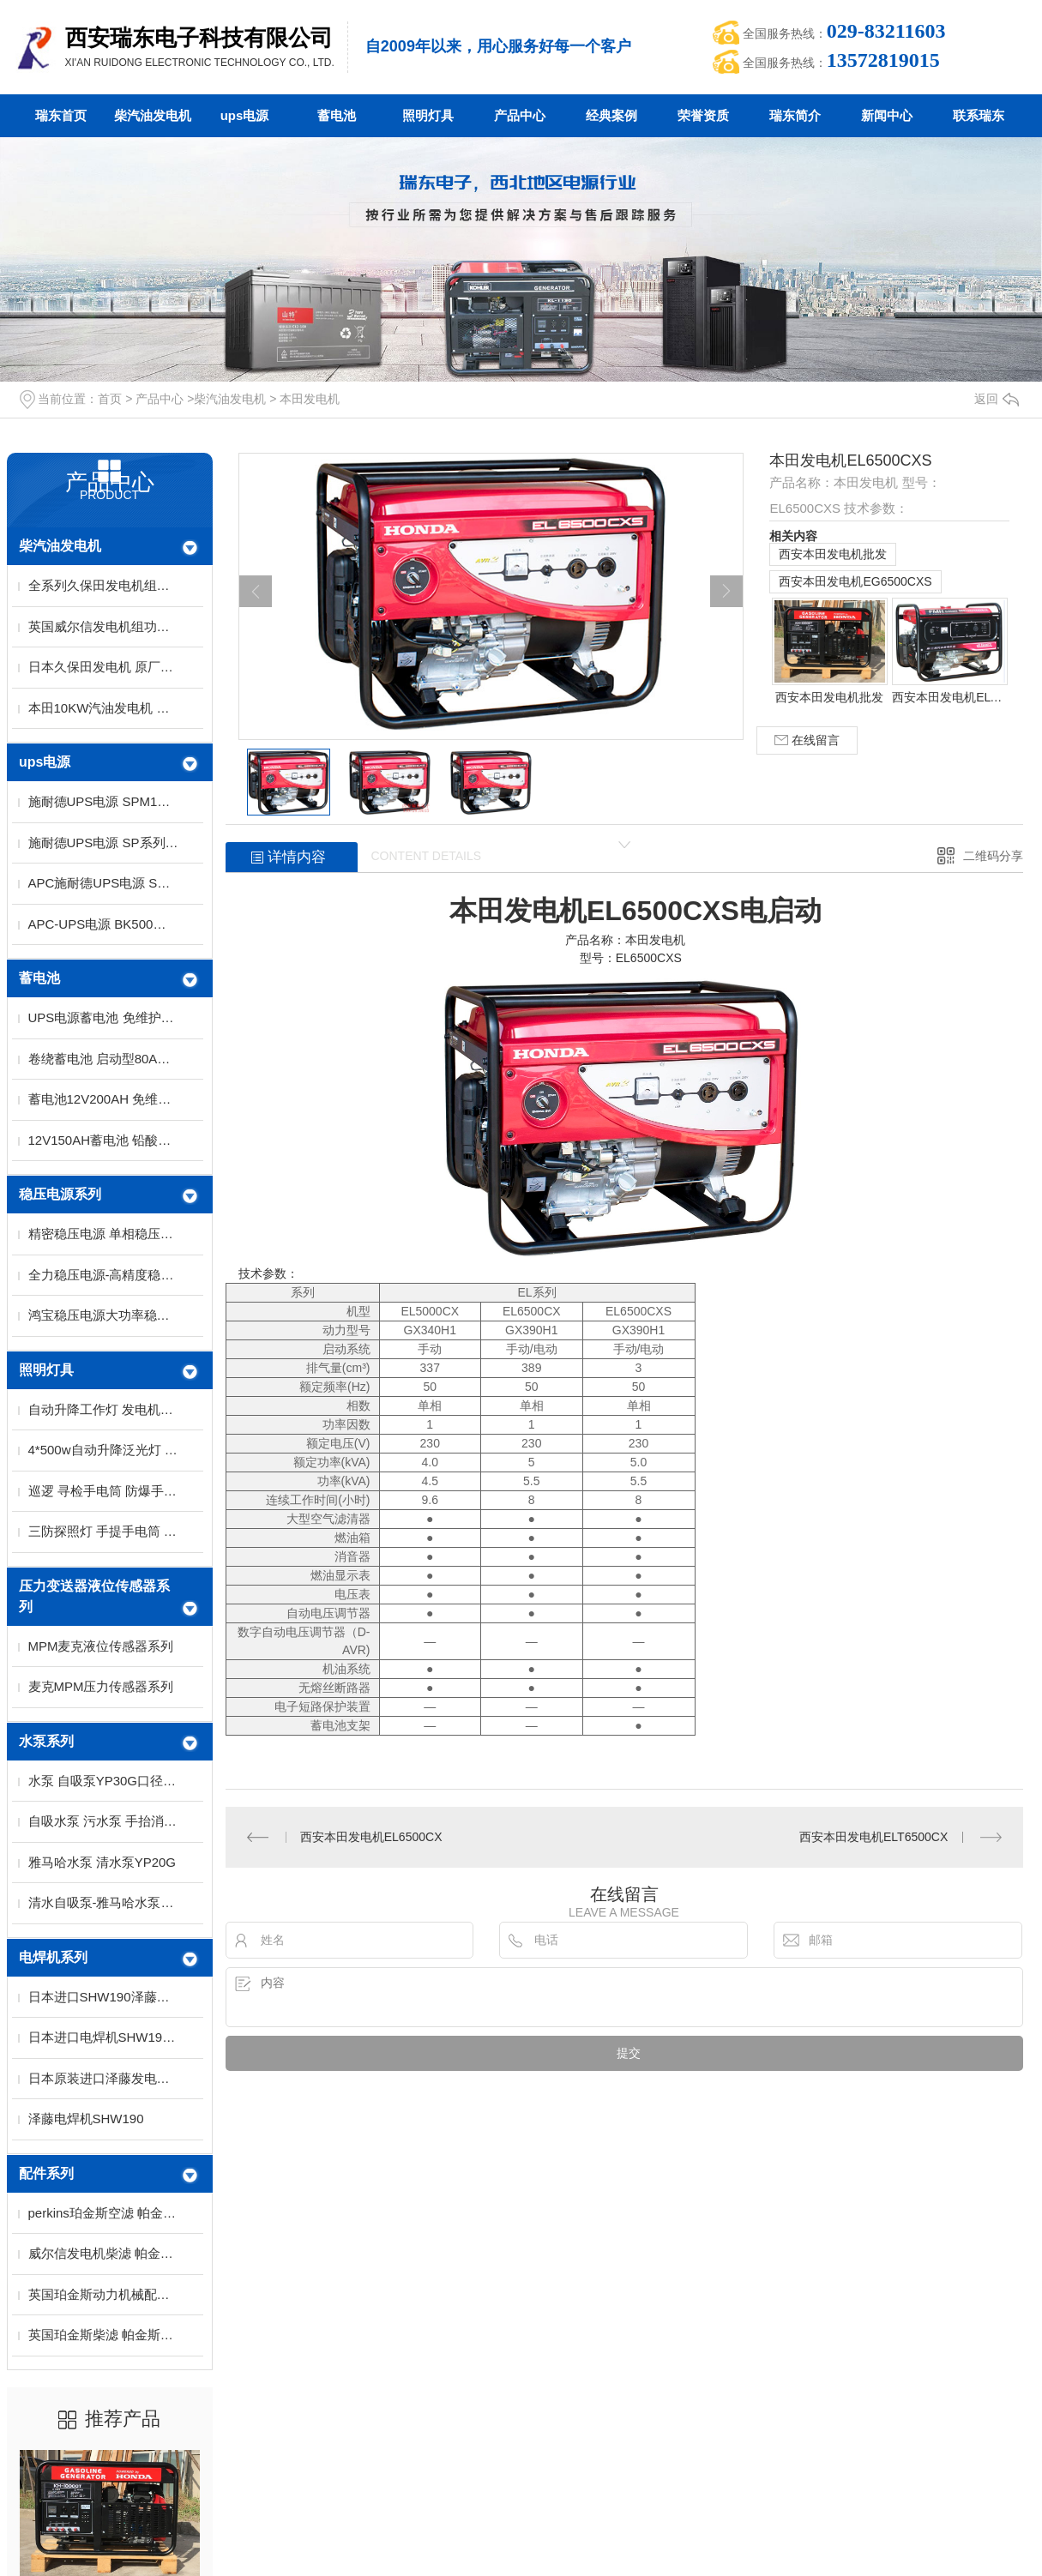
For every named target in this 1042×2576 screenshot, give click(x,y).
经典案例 (611, 115)
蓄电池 (336, 115)
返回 (996, 399)
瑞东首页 (61, 115)
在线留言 (807, 740)
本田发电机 (310, 399)
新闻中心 (887, 115)
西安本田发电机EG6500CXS (855, 581)
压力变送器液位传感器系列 (94, 1596)
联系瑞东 (978, 115)
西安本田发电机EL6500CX (371, 1837)
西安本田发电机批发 (833, 554)
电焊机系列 (53, 1957)
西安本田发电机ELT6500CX (949, 697)
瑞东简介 (795, 115)
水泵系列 (46, 1741)
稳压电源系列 (60, 1194)
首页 (110, 399)
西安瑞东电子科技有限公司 (199, 38)
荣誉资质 (703, 115)
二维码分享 (993, 856)
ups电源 (244, 115)
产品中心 (519, 115)
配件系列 (46, 2173)
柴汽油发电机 (152, 115)
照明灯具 (428, 115)
